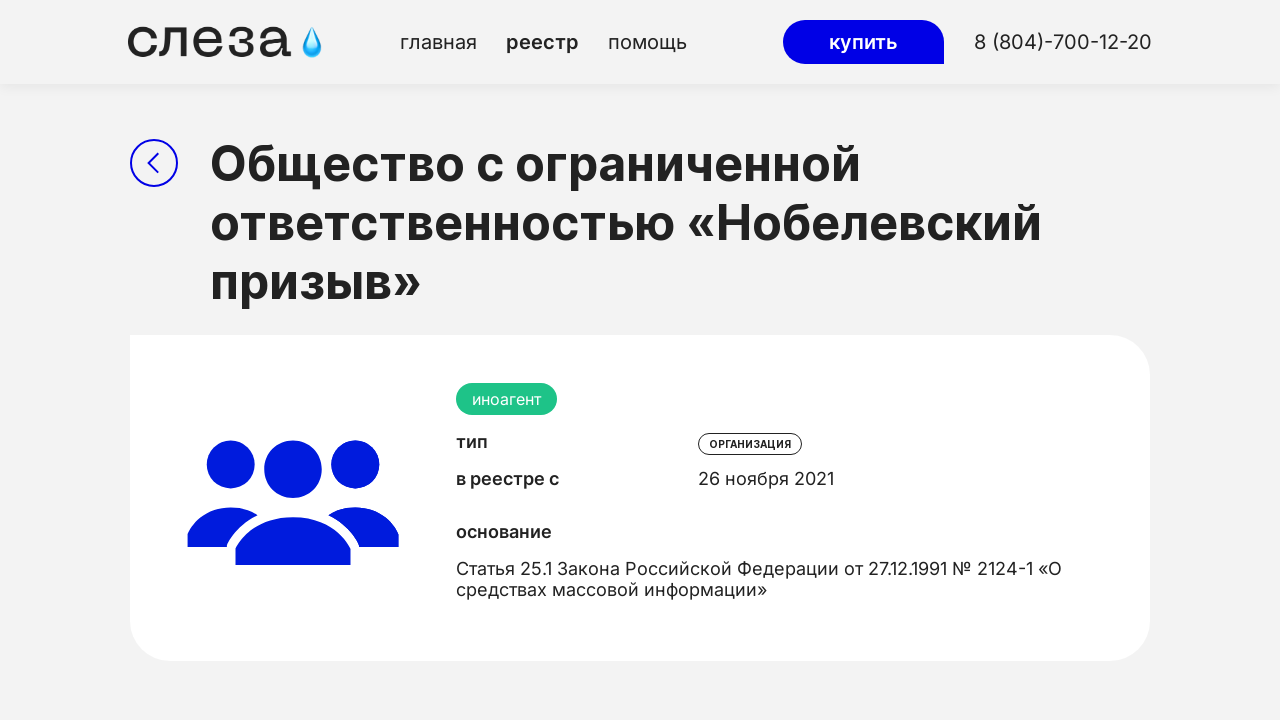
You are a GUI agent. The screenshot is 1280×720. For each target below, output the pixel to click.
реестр (542, 42)
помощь (647, 42)
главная (438, 42)
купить (863, 42)
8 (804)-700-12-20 (1063, 42)
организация (750, 444)
